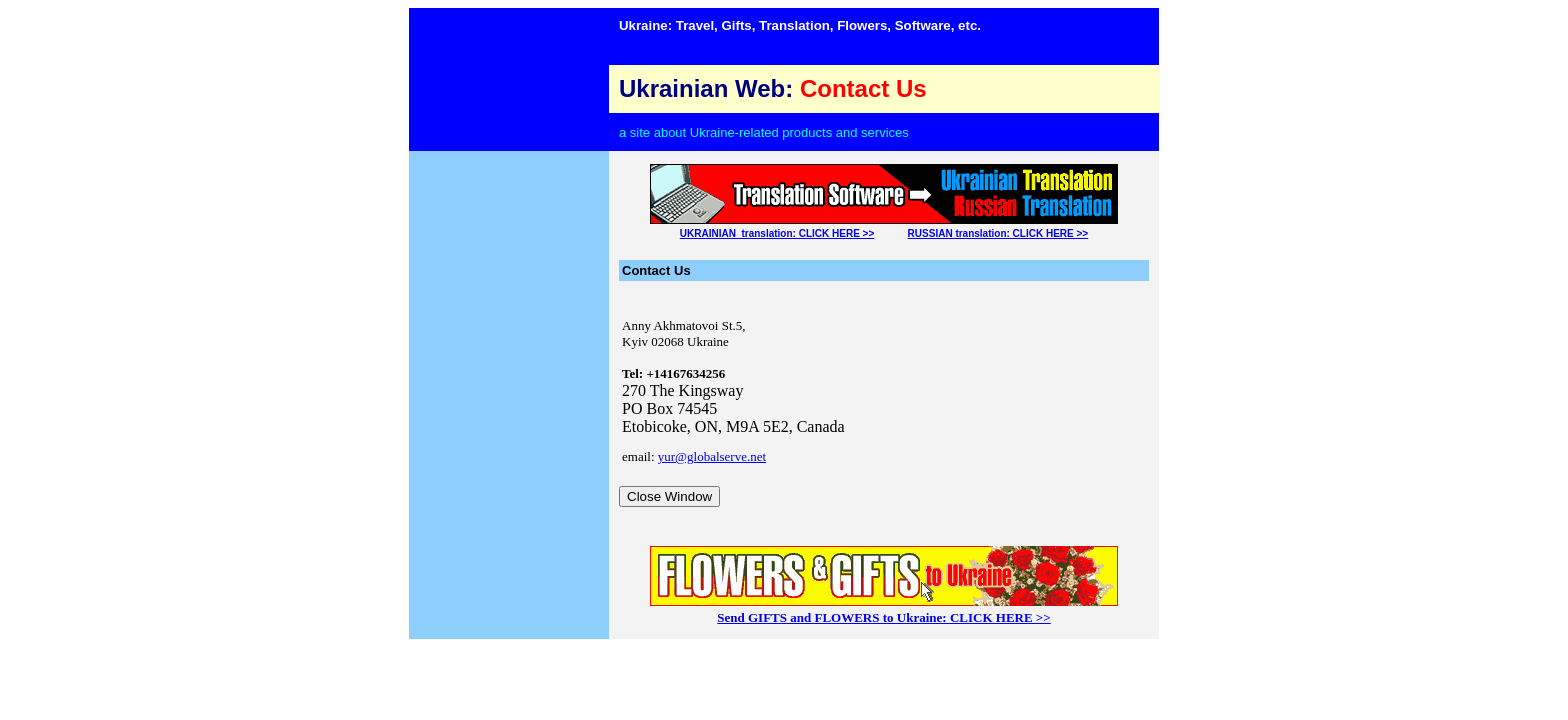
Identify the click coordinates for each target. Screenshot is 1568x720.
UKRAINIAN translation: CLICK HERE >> (777, 233)
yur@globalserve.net (712, 456)
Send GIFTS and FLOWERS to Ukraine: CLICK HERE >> (883, 617)
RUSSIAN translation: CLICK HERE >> (998, 233)
